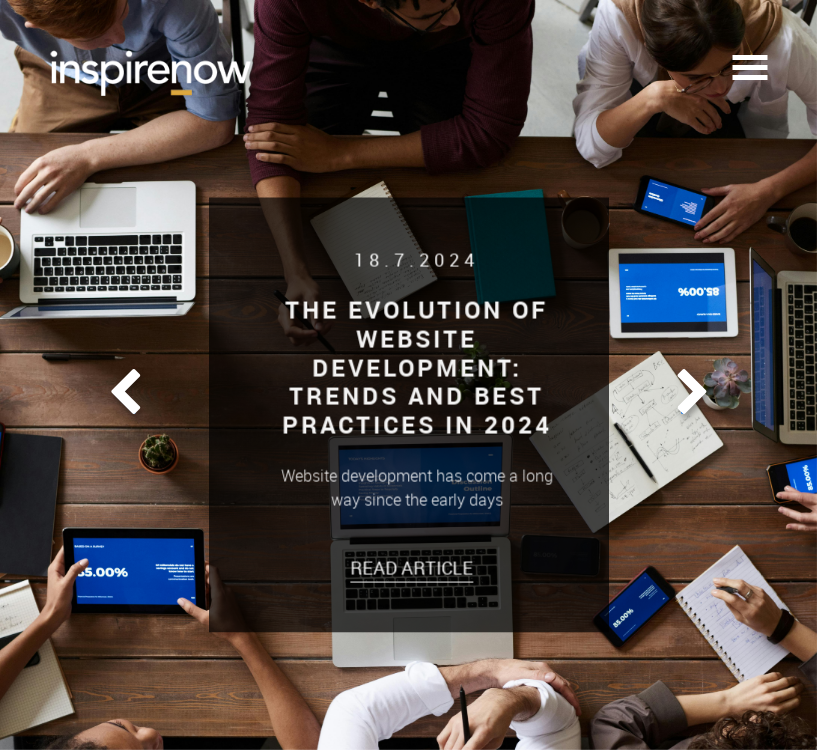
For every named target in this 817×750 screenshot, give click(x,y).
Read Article (415, 567)
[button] (125, 393)
